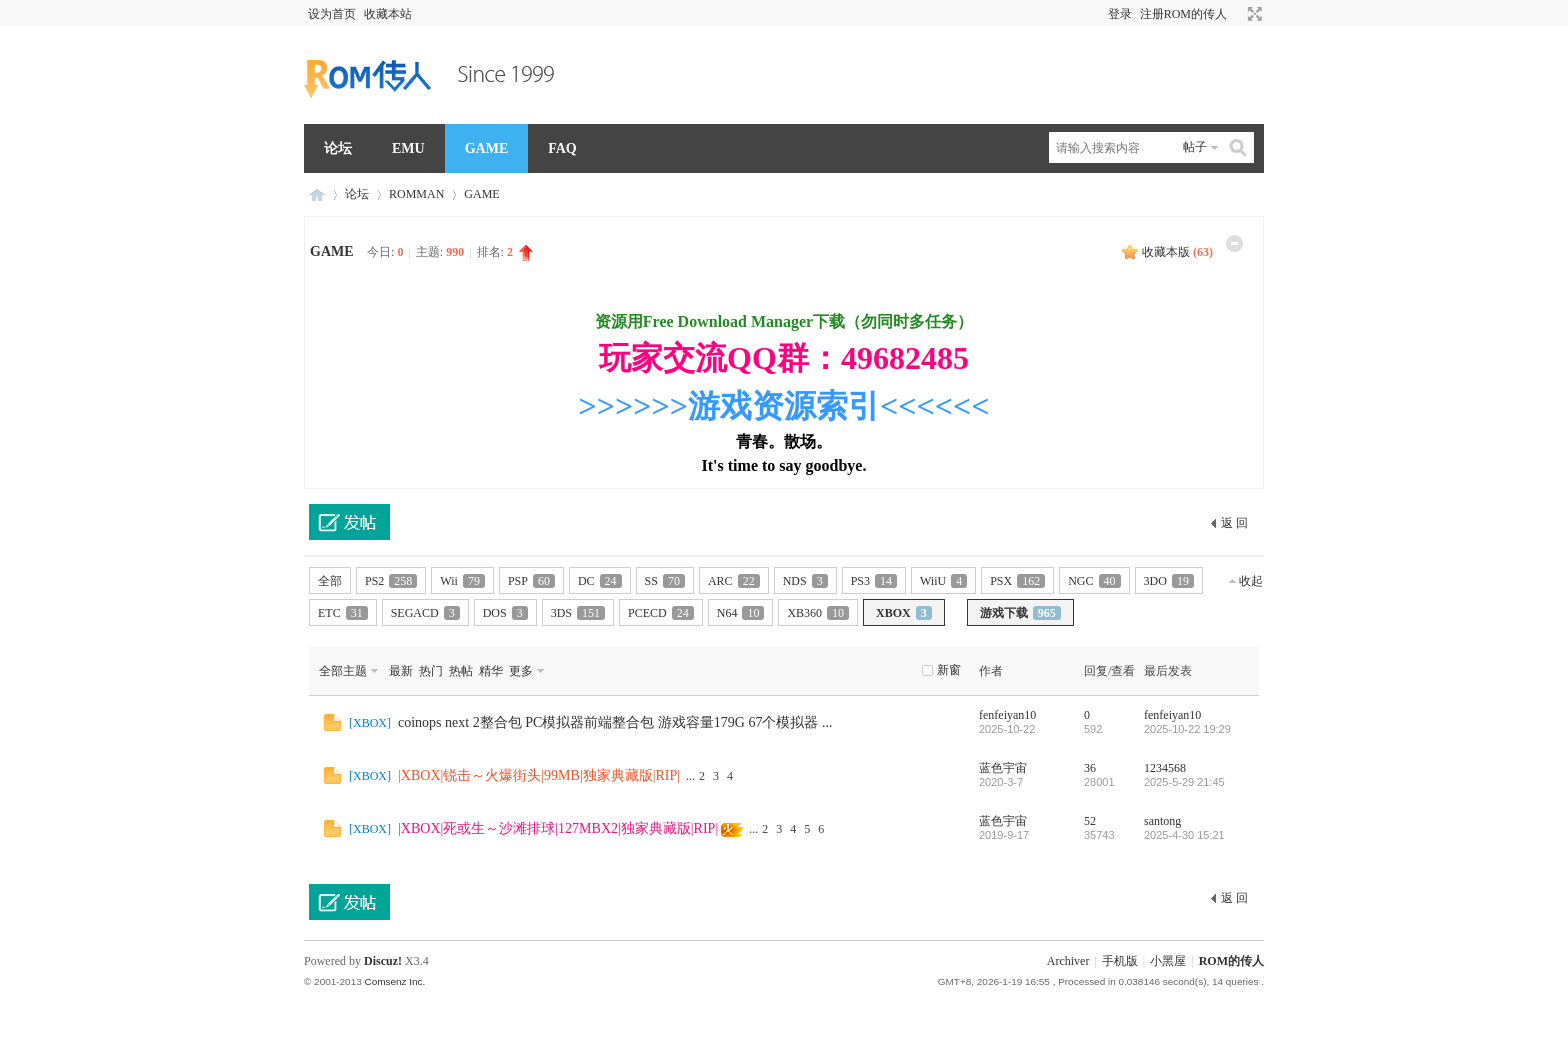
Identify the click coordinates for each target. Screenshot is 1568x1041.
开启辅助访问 (1236, 14)
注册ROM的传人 (1183, 14)
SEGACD (425, 613)
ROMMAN (416, 194)
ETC (343, 613)
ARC (734, 581)
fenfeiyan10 (1007, 715)
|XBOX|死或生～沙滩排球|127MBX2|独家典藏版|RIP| (558, 828)
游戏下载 (1020, 613)
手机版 (1120, 961)
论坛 (338, 148)
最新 (401, 671)
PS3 (874, 581)
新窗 (949, 670)
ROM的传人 (317, 194)
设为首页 (332, 14)
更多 (521, 671)
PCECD (661, 613)
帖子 (1195, 147)
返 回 (1234, 523)
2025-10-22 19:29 (1187, 729)
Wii (462, 581)
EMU (408, 148)
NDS (805, 581)
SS (665, 581)
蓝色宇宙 (1003, 768)
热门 (431, 671)
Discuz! (383, 961)
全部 (330, 581)
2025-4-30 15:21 (1184, 835)
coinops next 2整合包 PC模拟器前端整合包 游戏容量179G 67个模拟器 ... (615, 722)
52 (1090, 821)
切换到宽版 (1252, 14)
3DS (578, 613)
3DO (1169, 581)
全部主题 (343, 671)
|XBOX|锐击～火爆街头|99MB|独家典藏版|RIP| (539, 775)
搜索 (1238, 147)
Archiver (1068, 961)
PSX (1017, 581)
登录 (1120, 14)
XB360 (818, 613)
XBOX (904, 613)
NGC (1094, 581)
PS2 (391, 581)
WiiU (943, 581)
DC (600, 581)
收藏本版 (1177, 252)
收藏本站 (388, 14)
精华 (491, 671)
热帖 (461, 671)
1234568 (1165, 768)
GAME (487, 148)
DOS (505, 613)
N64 (741, 613)
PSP (531, 581)
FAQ (562, 148)
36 (1090, 768)
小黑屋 (1168, 961)
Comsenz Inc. (394, 981)
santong (1162, 821)
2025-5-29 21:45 (1184, 782)
